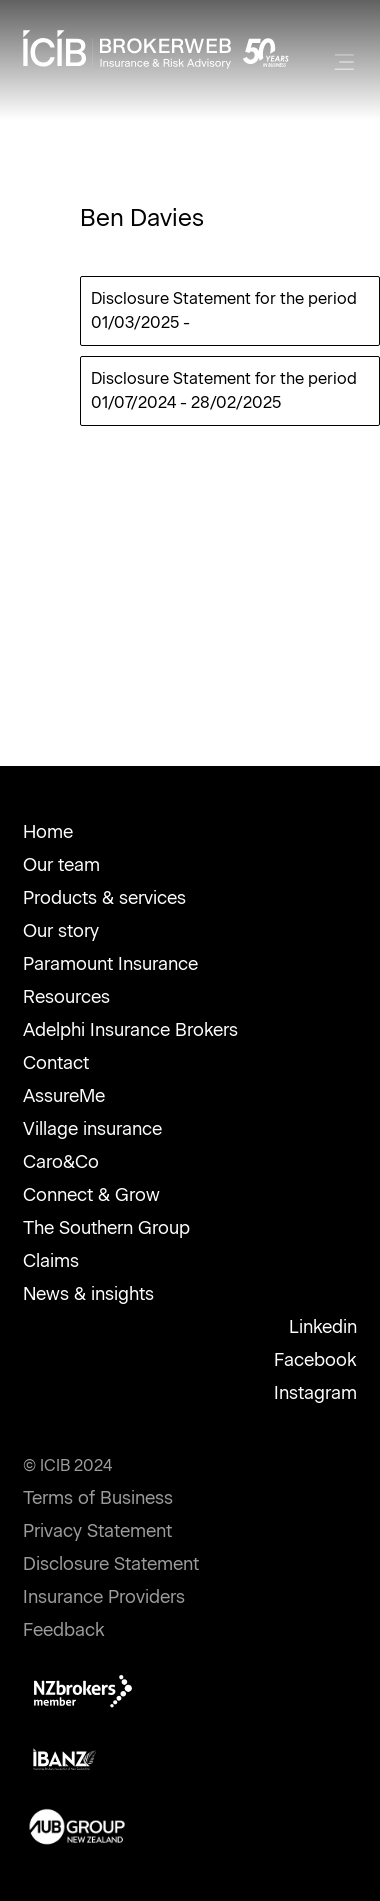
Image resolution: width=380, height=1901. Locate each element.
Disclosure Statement (111, 1564)
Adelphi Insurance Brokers (130, 1030)
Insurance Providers (104, 1597)
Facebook (315, 1360)
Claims (51, 1261)
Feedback (64, 1630)
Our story (61, 931)
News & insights (88, 1294)
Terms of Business (98, 1498)
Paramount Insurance (110, 964)
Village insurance (92, 1129)
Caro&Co (61, 1162)
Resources (66, 997)
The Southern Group (106, 1228)
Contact (56, 1063)
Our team (61, 865)
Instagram (315, 1393)
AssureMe (64, 1096)
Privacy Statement (97, 1531)
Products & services (104, 898)
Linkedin (323, 1327)
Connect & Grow (91, 1195)
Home (48, 832)
